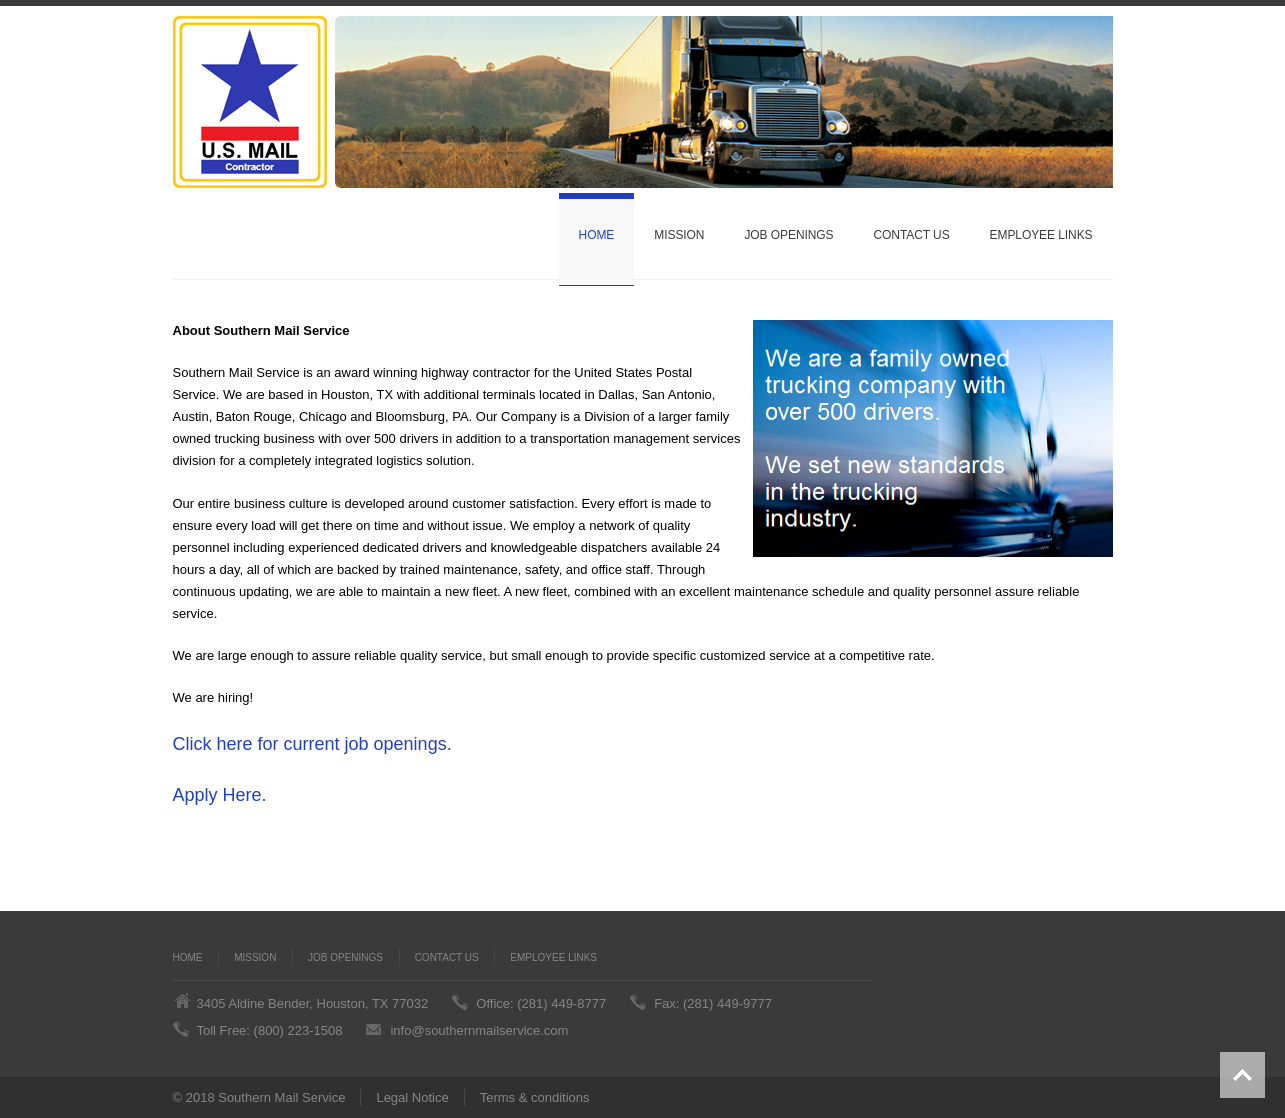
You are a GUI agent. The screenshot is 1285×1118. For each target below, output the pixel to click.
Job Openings (788, 235)
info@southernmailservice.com (479, 1030)
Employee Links (1041, 235)
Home (597, 235)
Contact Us (911, 235)
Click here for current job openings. (312, 744)
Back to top (1242, 1075)
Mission (679, 235)
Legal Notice (412, 1097)
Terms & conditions (535, 1097)
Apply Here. (220, 795)
